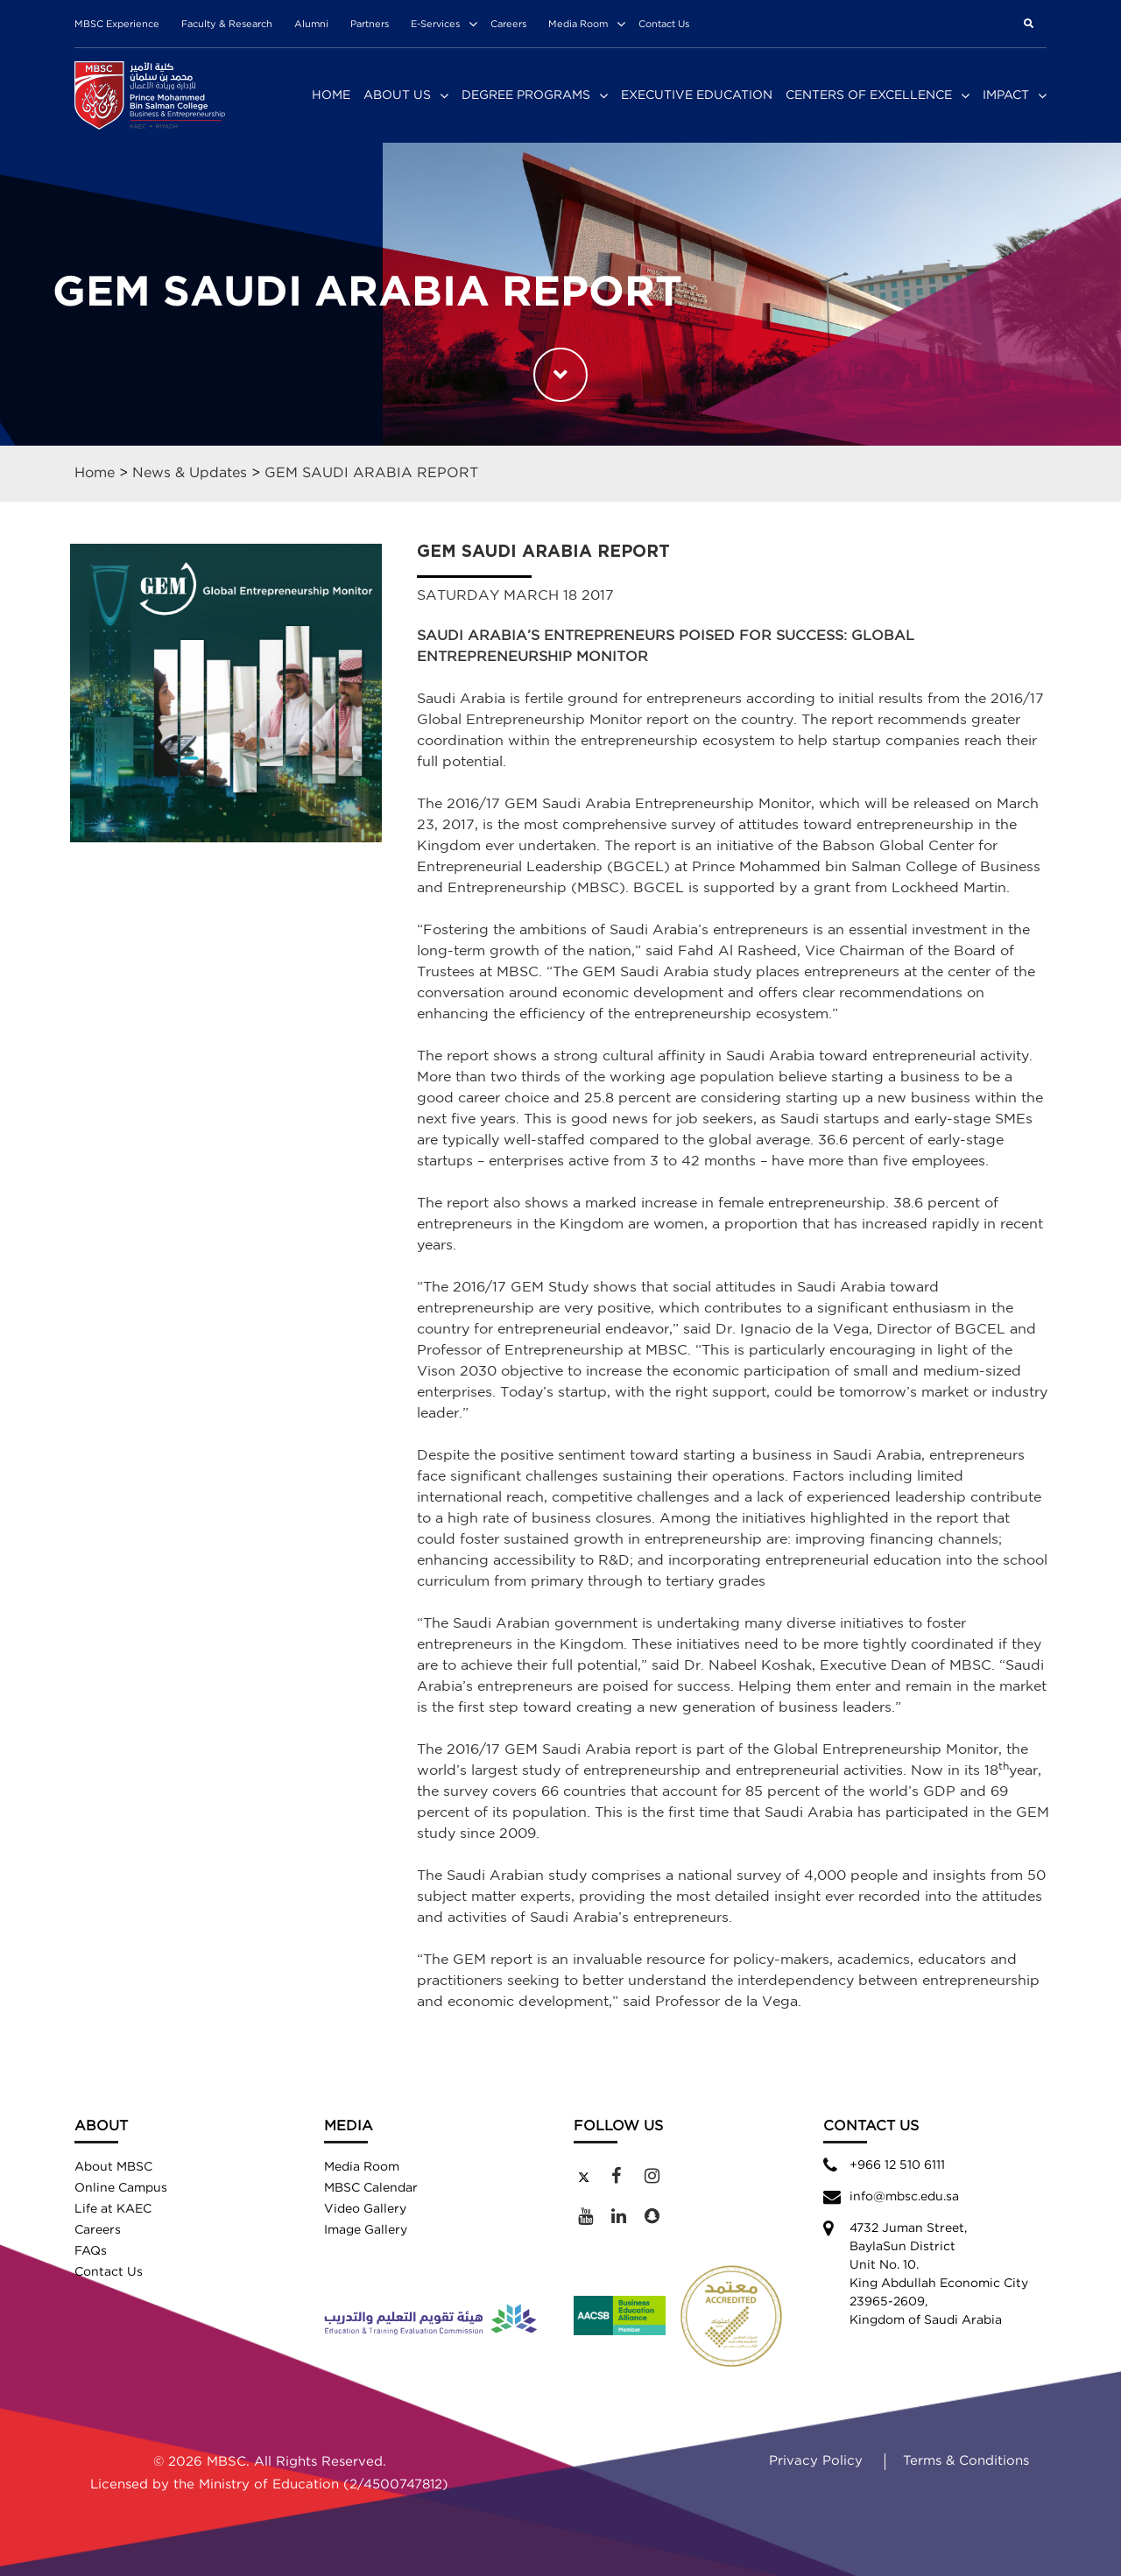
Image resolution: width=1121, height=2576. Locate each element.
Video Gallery (365, 2209)
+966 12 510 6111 (897, 2165)
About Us (397, 95)
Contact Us (663, 24)
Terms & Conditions (966, 2461)
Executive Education (696, 95)
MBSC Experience (116, 24)
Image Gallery (365, 2230)
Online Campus (120, 2188)
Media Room (578, 24)
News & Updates (189, 473)
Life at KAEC (113, 2209)
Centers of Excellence (869, 95)
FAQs (90, 2251)
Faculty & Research (226, 24)
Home (331, 95)
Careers (508, 24)
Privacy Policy (816, 2461)
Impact (1006, 95)
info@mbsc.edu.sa (904, 2197)
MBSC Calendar (371, 2188)
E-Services (435, 24)
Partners (369, 24)
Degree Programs (526, 95)
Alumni (311, 24)
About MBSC (113, 2167)
